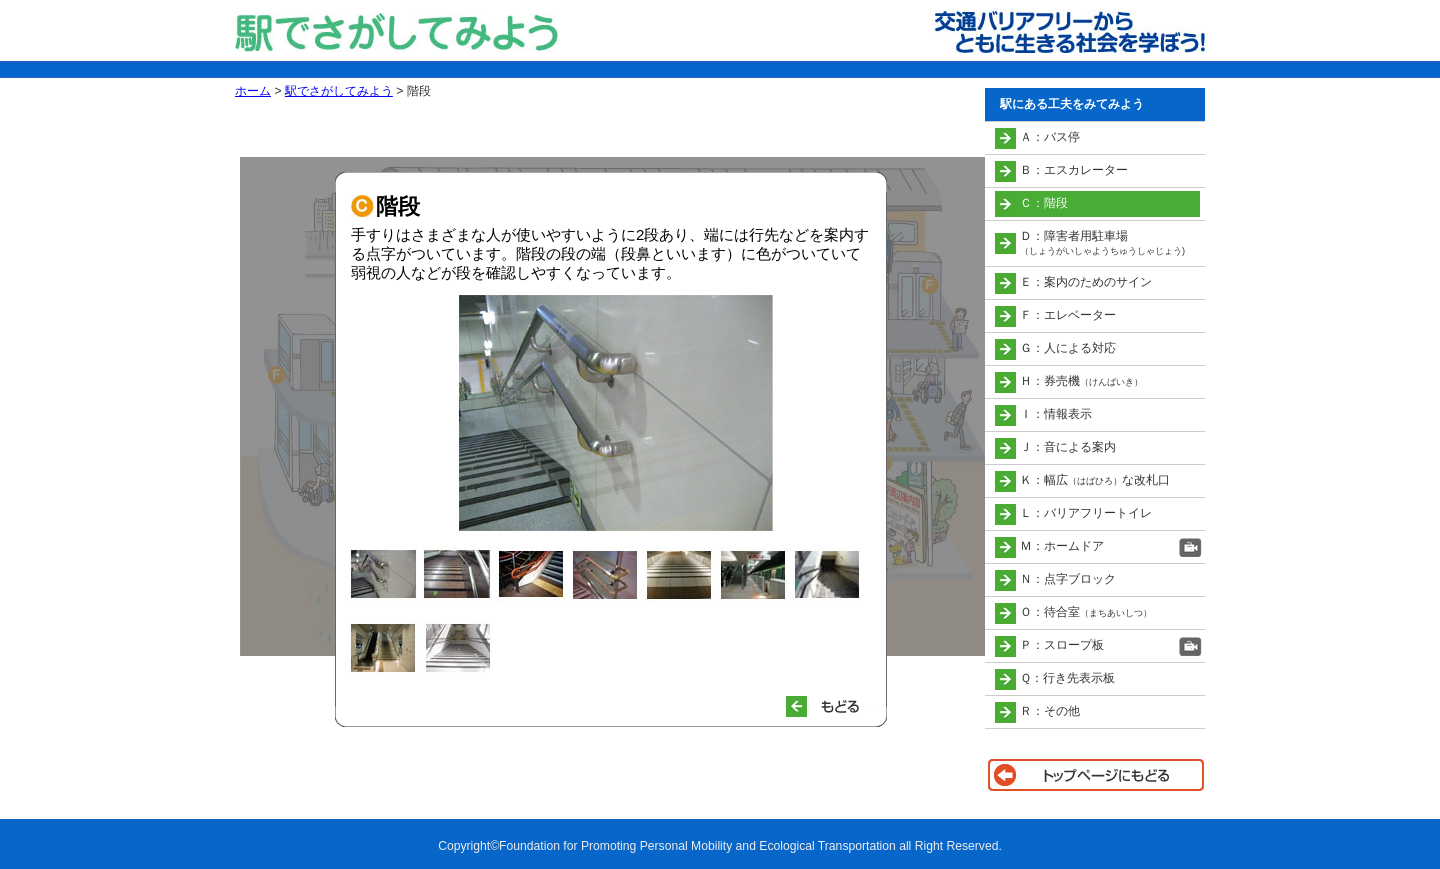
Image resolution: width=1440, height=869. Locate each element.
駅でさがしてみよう (339, 91)
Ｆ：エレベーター (1068, 315)
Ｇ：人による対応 (1068, 348)
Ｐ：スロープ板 (1062, 645)
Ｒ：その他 (1050, 711)
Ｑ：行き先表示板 (1067, 678)
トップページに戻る (1095, 775)
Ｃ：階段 (1044, 203)
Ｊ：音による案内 (1068, 447)
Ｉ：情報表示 (1056, 414)
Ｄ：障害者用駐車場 (1102, 242)
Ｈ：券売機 (1081, 381)
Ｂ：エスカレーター (1074, 170)
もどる (831, 706)
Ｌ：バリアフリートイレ (1086, 513)
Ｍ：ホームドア (1062, 546)
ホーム (253, 91)
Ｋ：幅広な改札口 (1095, 480)
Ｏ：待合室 (1086, 612)
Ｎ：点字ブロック (1068, 579)
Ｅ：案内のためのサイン (1086, 282)
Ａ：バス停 (1050, 137)
